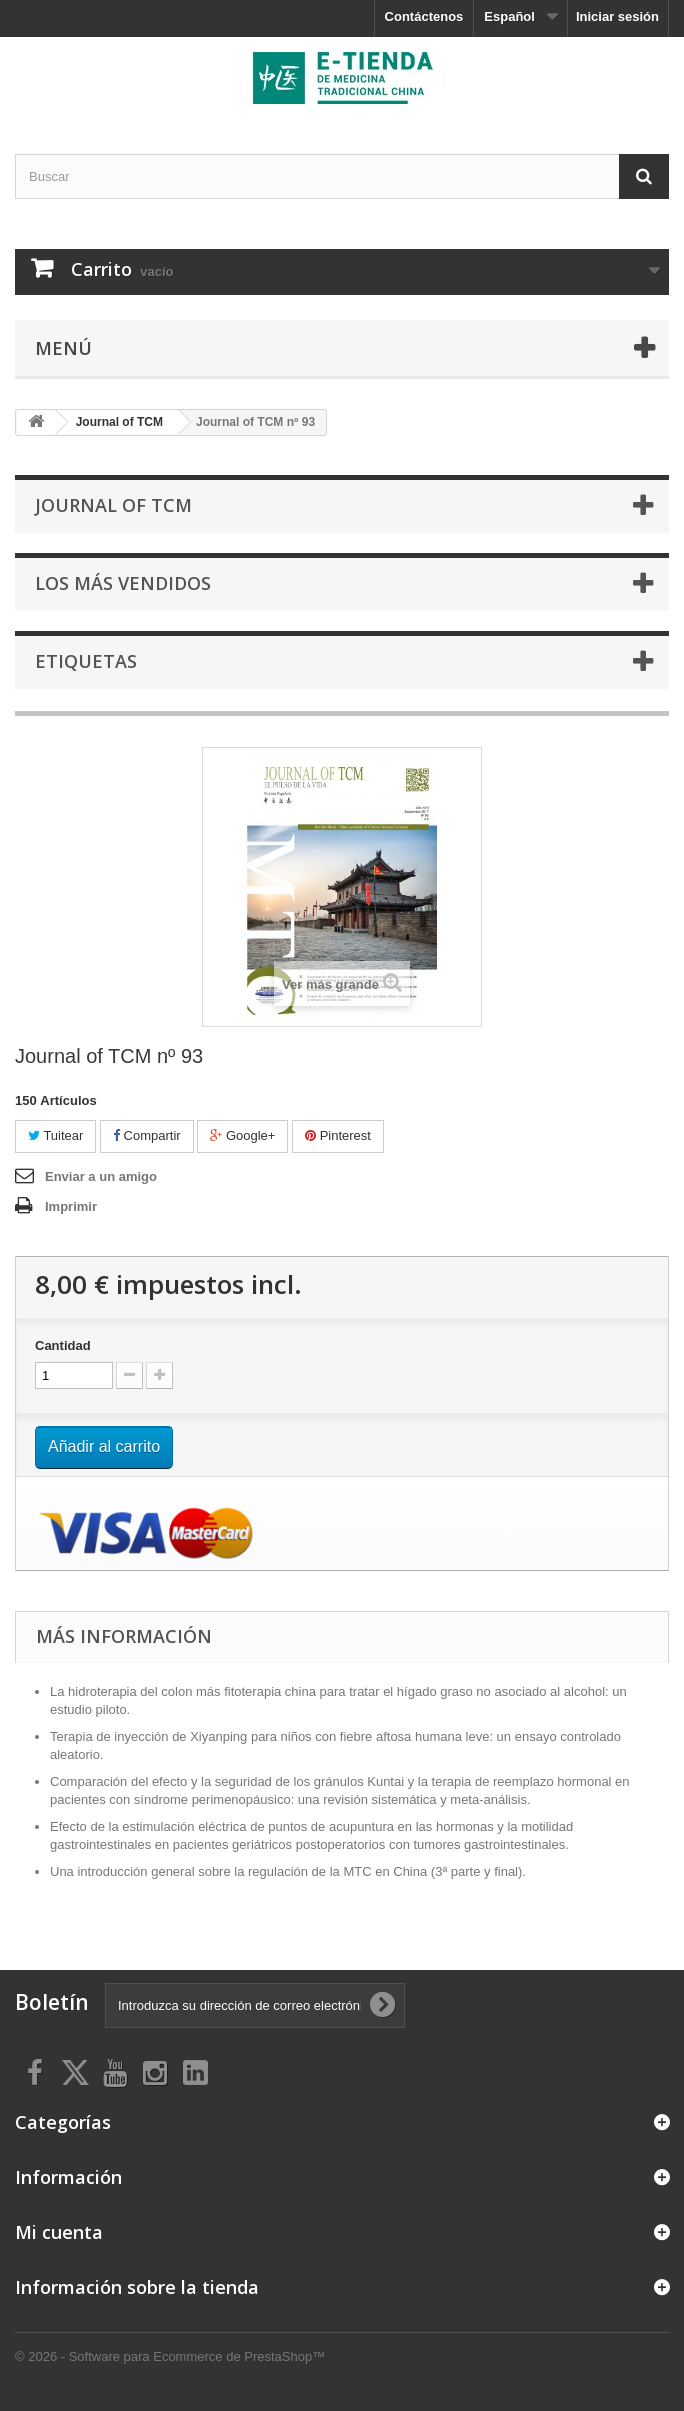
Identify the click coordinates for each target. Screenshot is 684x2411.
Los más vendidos (123, 583)
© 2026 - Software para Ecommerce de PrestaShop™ (170, 2356)
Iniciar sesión (617, 16)
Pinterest (338, 1135)
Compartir (147, 1135)
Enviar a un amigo (101, 1176)
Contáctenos (424, 16)
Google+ (242, 1135)
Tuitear (55, 1135)
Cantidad (63, 1345)
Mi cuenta (59, 2232)
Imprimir (71, 1206)
